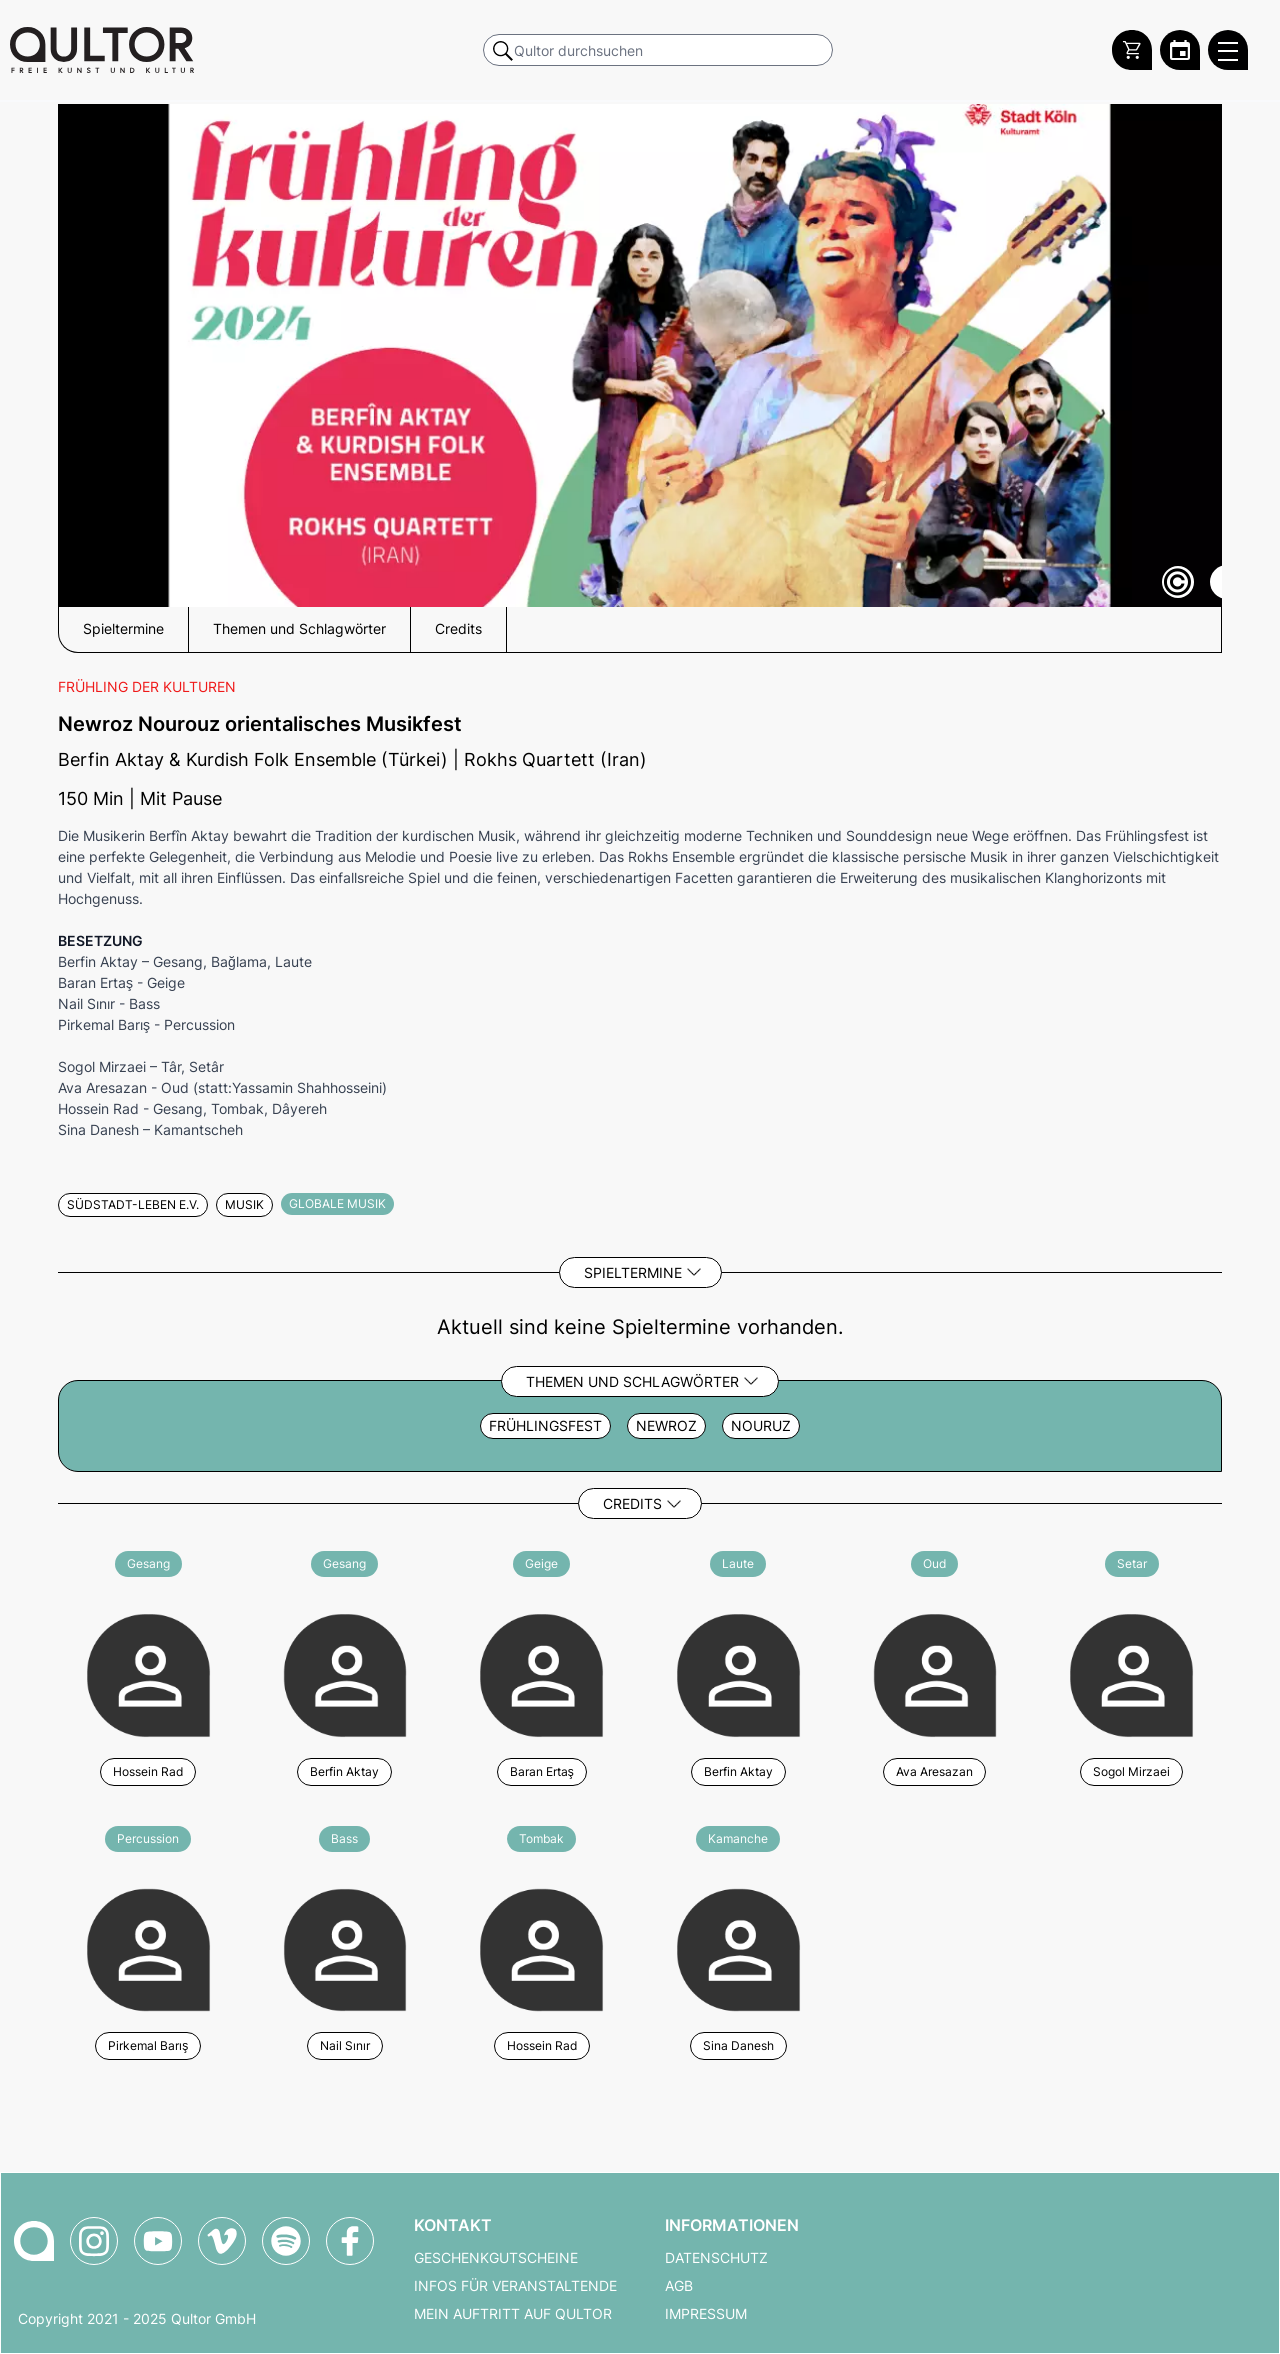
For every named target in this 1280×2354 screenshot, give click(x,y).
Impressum (706, 2314)
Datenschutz (716, 2258)
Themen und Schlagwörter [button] (299, 629)
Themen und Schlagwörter (632, 1381)
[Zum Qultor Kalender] (1180, 50)
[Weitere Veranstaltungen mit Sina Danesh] (738, 1947)
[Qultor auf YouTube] (158, 2241)
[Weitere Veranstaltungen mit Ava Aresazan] (935, 1672)
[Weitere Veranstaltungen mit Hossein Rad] (148, 1672)
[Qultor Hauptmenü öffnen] (1228, 50)
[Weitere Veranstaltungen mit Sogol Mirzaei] (1131, 1672)
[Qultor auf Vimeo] (222, 2241)
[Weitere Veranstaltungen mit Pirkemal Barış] (148, 1947)
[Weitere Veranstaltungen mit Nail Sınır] (345, 1947)
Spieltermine (633, 1272)
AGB (679, 2286)
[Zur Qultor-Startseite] (34, 2241)
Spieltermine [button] (123, 629)
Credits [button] (458, 629)
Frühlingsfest (545, 1426)
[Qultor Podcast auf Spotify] (286, 2241)
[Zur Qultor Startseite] (102, 50)
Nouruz (761, 1426)
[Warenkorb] (1132, 50)
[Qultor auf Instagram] (94, 2241)
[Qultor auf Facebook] (350, 2241)
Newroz (666, 1426)
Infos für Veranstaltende (515, 2286)
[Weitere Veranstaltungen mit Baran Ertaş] (541, 1672)
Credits (632, 1503)
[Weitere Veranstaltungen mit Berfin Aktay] (345, 1672)
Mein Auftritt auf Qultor (513, 2314)
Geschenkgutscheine (496, 2258)
